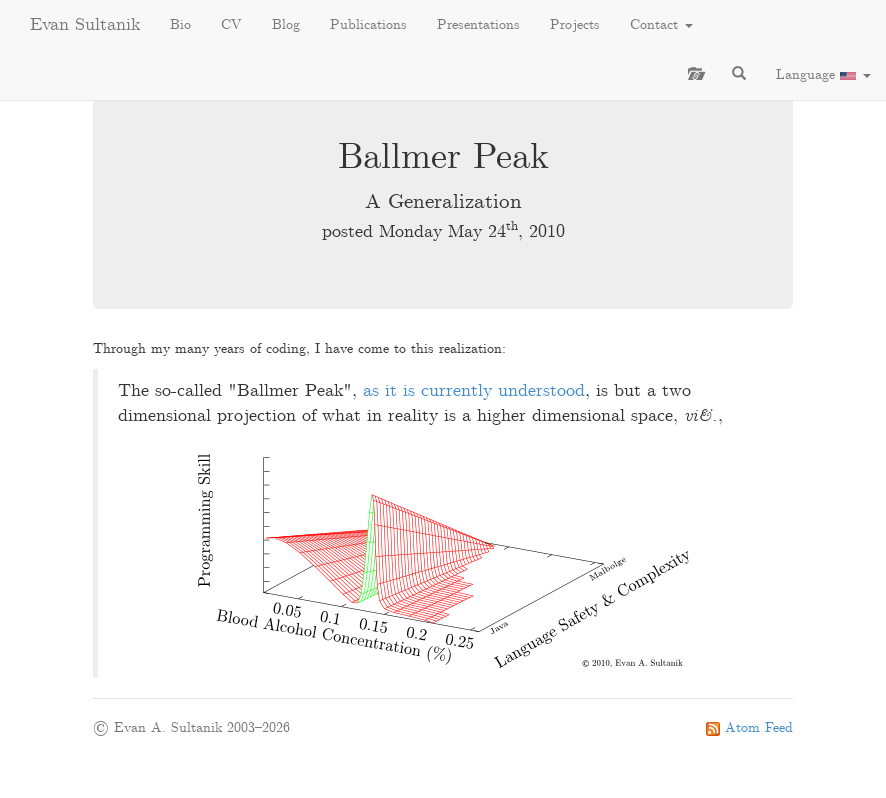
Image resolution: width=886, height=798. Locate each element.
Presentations (478, 25)
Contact (661, 25)
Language (823, 75)
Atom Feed (749, 728)
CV (231, 25)
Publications (368, 25)
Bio (180, 25)
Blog (286, 25)
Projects (575, 25)
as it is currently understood (474, 391)
